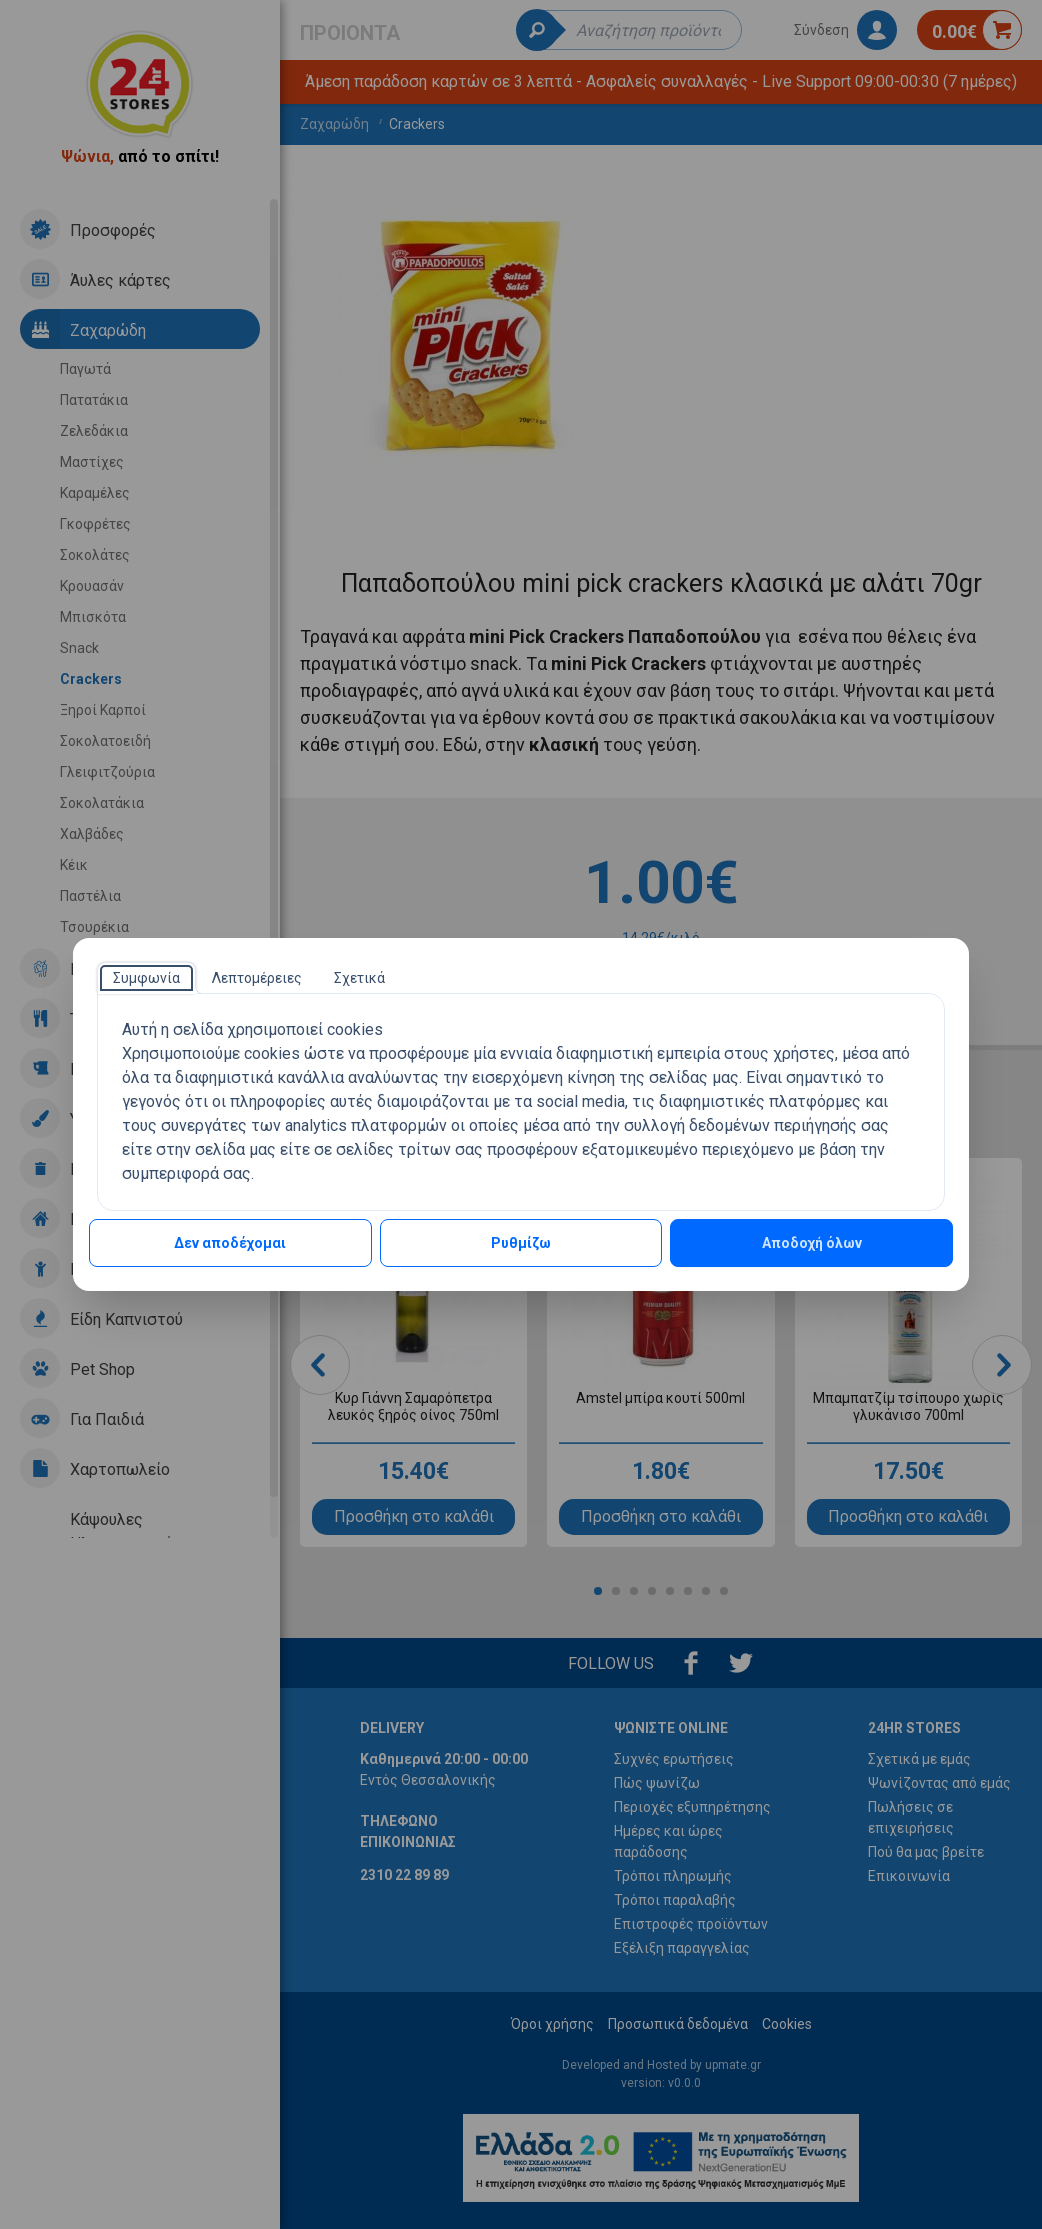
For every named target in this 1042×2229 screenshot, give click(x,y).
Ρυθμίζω (521, 1243)
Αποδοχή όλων (812, 1243)
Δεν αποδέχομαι (230, 1243)
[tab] (146, 978)
